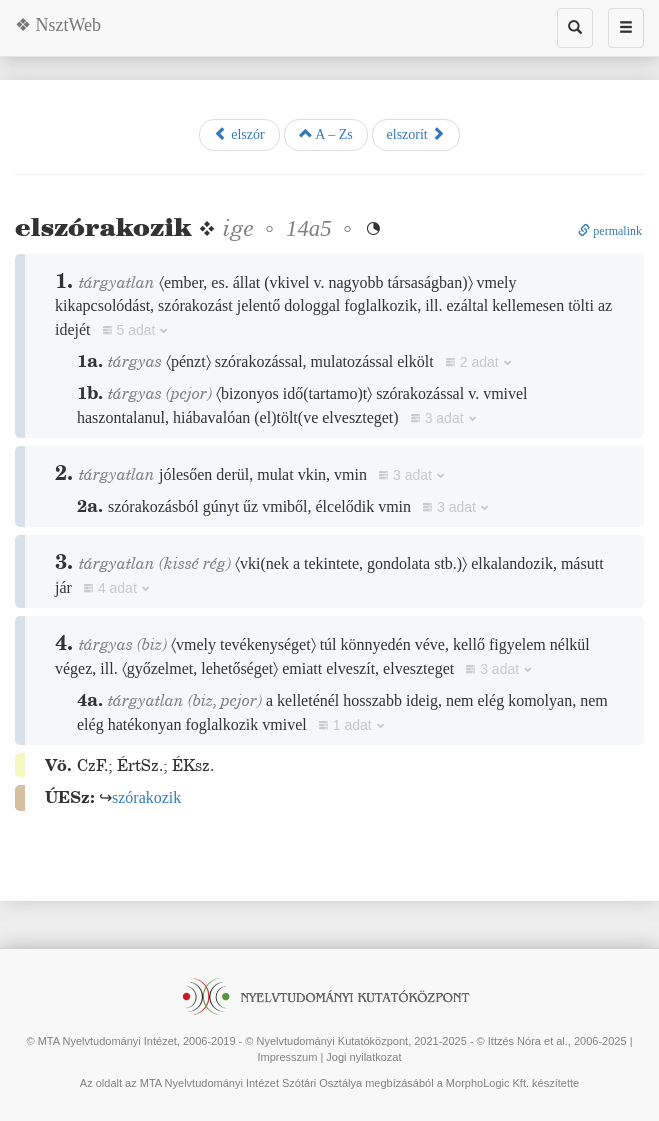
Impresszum (287, 1057)
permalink (610, 231)
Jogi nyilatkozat (363, 1057)
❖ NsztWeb (58, 25)
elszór (239, 134)
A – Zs (326, 134)
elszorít (416, 134)
